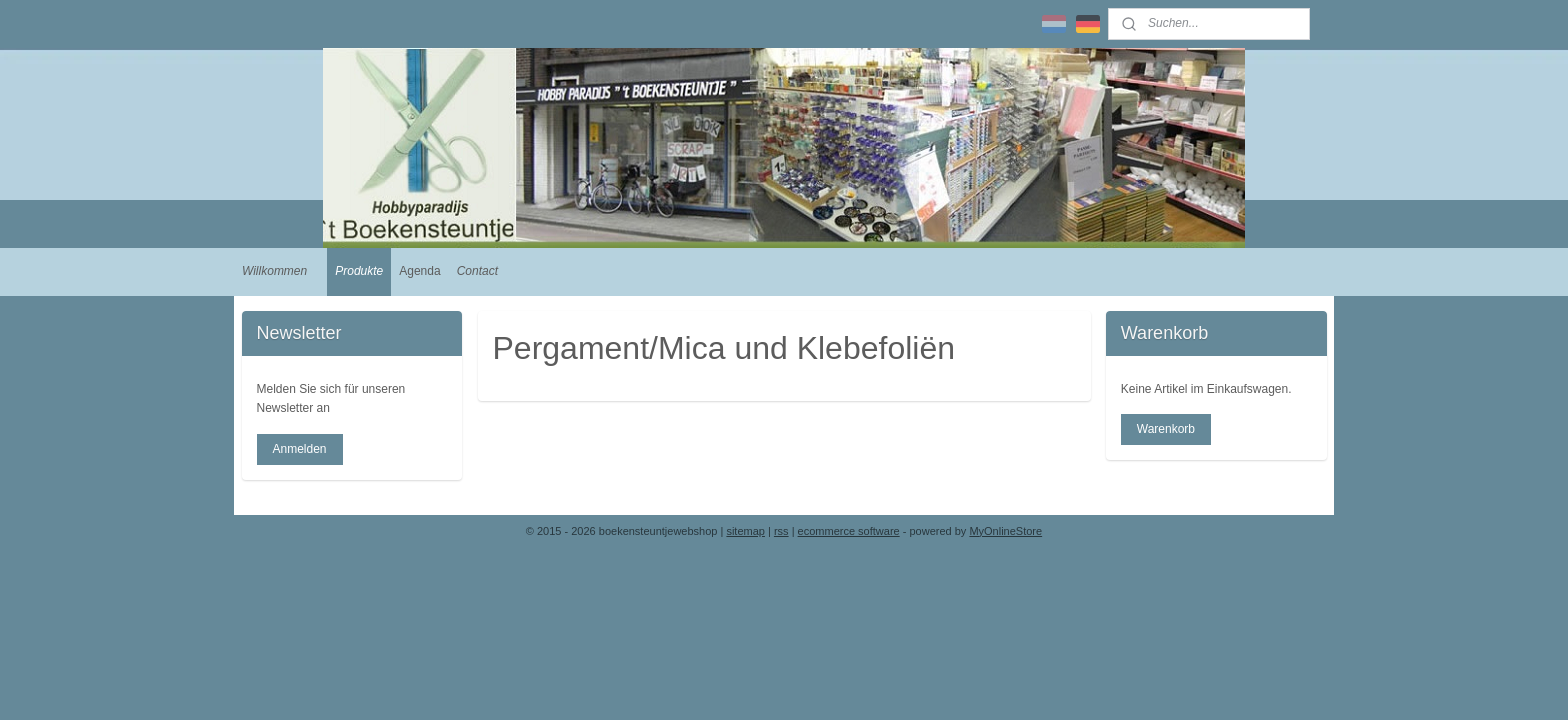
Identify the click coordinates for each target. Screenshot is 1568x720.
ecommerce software (849, 531)
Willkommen (274, 271)
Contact (477, 271)
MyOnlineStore (1005, 531)
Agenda (419, 271)
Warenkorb (1166, 429)
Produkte (359, 271)
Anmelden (299, 449)
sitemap (745, 531)
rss (781, 531)
